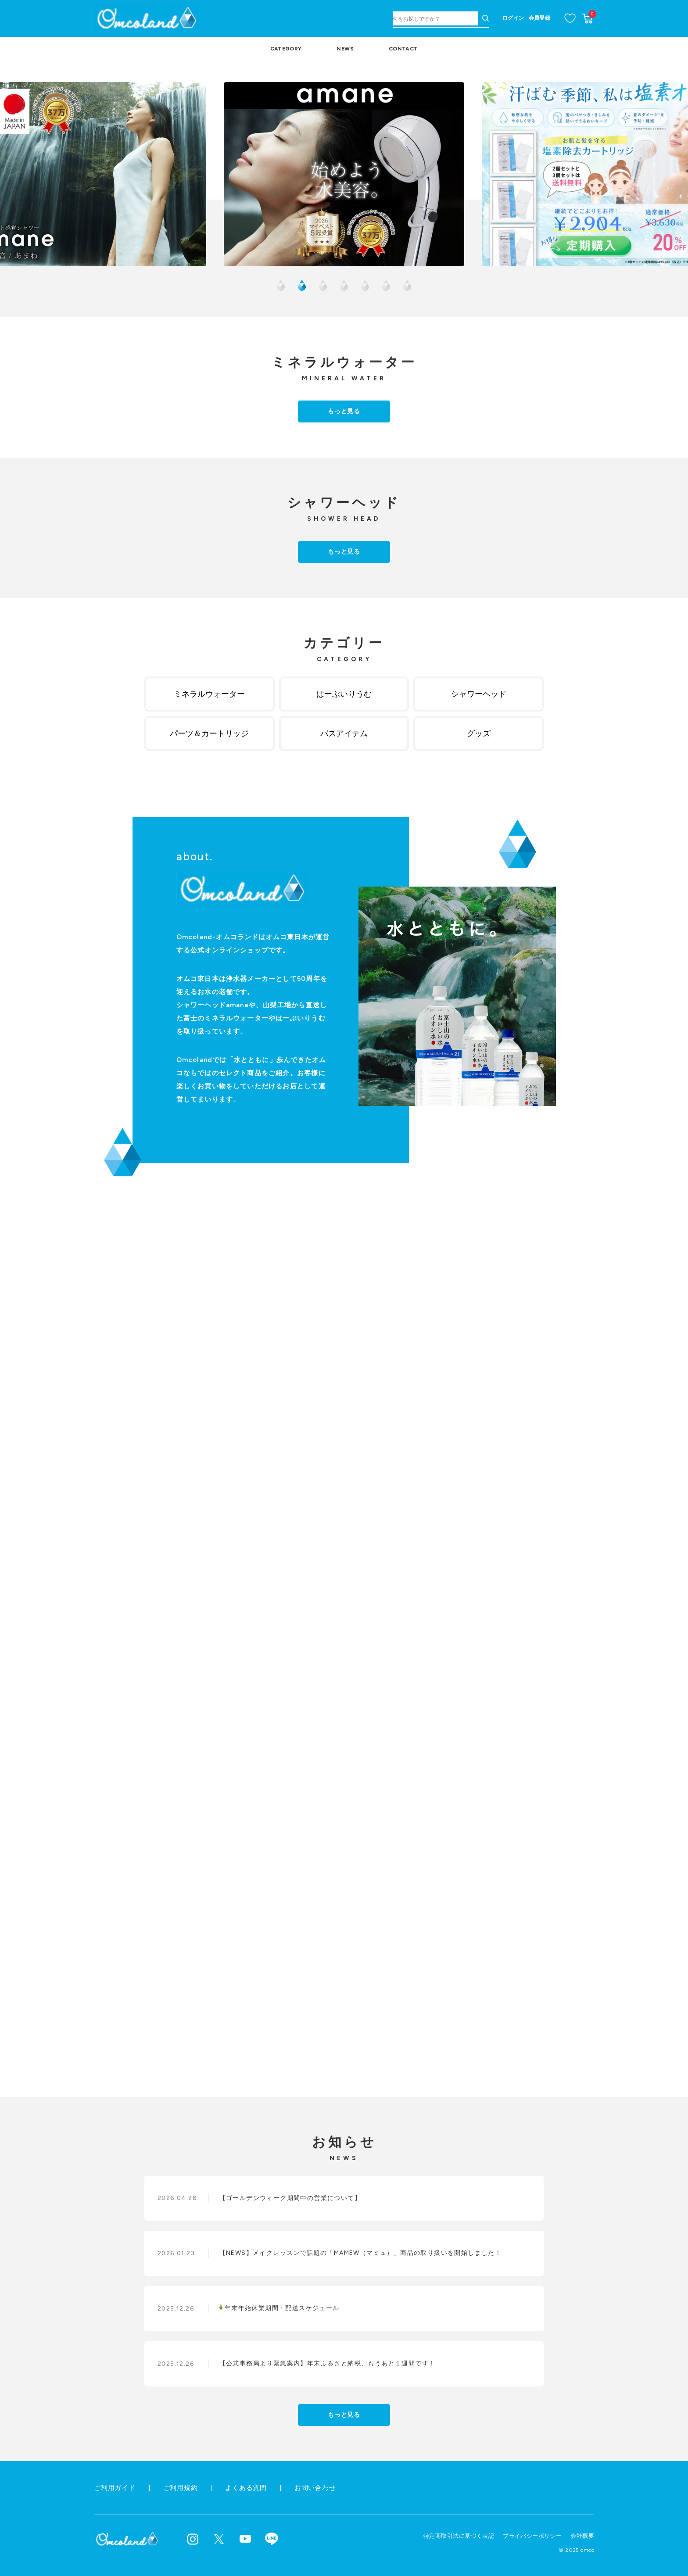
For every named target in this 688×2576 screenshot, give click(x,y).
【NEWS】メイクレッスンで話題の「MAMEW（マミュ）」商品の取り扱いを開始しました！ (360, 2253)
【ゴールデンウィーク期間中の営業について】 (290, 2198)
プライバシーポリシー (532, 2536)
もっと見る (344, 411)
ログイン (513, 18)
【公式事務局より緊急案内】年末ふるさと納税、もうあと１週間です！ (327, 2363)
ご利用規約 (180, 2488)
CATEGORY (286, 49)
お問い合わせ (315, 2488)
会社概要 (582, 2536)
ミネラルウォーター (209, 694)
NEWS (345, 49)
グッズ (479, 733)
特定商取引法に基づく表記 (458, 2536)
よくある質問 (246, 2488)
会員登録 (539, 18)
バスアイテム (344, 733)
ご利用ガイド (115, 2488)
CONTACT (403, 49)
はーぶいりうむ (344, 694)
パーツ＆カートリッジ (209, 733)
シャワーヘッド (478, 694)
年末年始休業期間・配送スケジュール (279, 2308)
